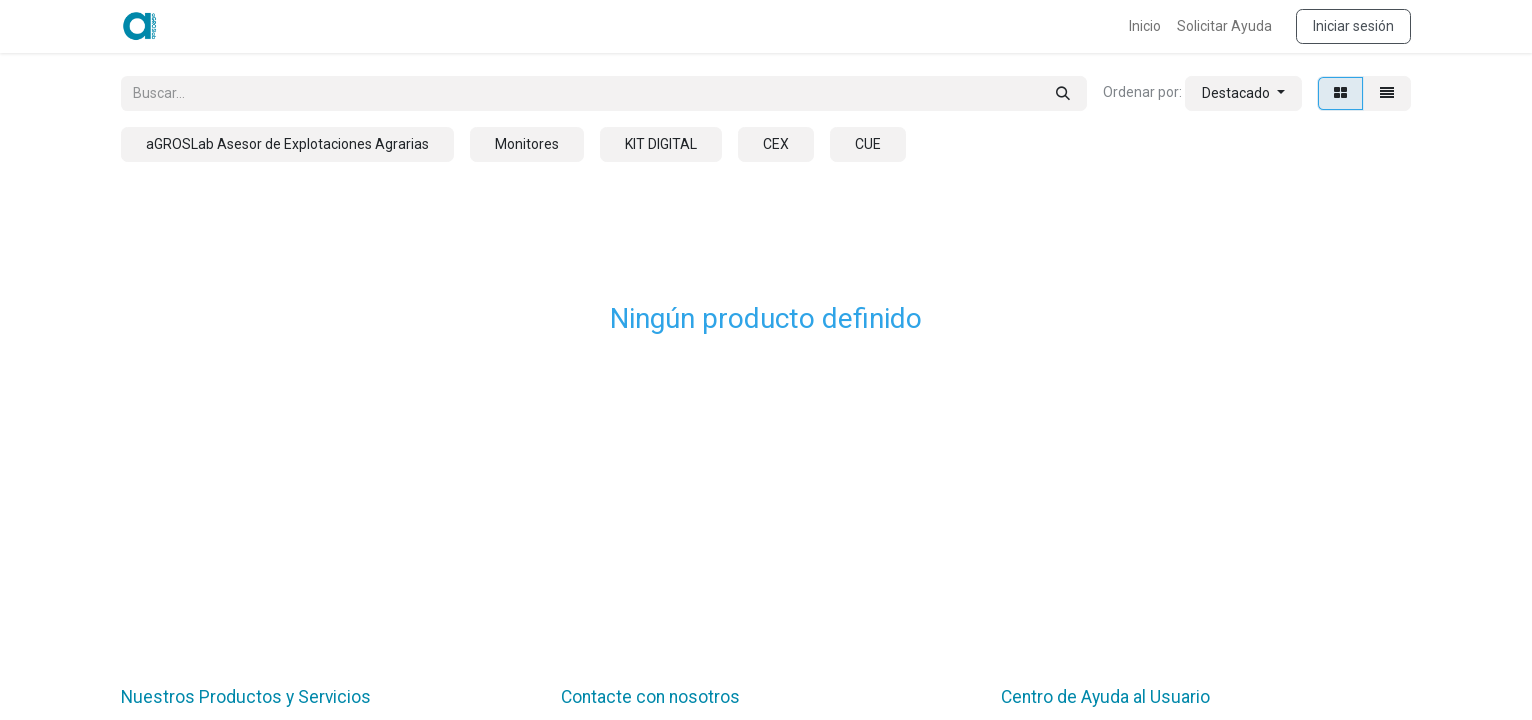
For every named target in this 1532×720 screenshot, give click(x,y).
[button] (1243, 93)
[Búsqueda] (1063, 93)
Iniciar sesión (1353, 26)
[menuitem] (1145, 26)
